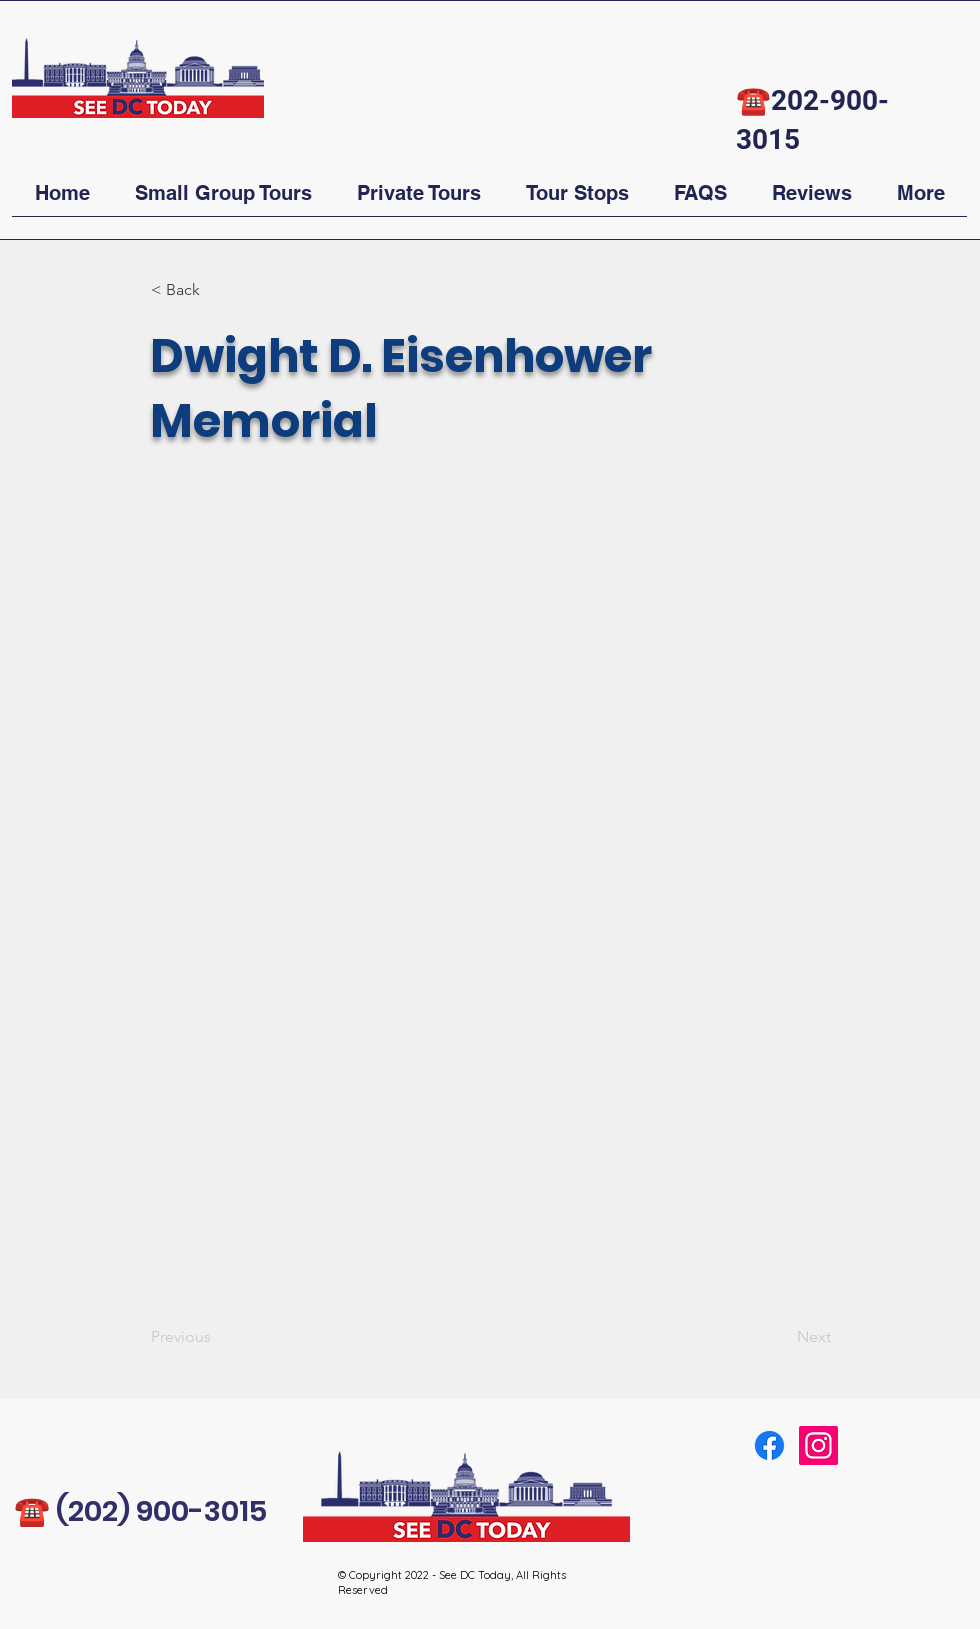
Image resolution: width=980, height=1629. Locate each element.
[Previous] (217, 1337)
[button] (223, 200)
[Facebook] (769, 1445)
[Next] (781, 1337)
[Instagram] (818, 1445)
